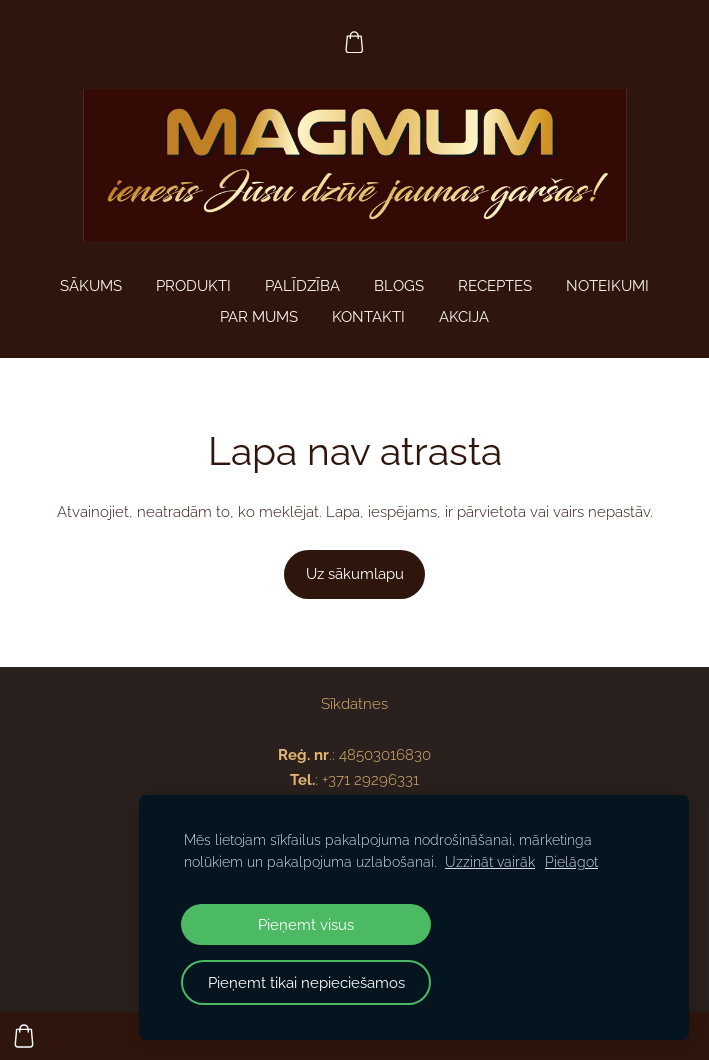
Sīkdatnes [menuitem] (354, 704)
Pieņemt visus (306, 924)
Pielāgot (571, 862)
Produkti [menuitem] (193, 286)
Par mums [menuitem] (259, 317)
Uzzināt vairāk (490, 862)
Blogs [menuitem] (399, 286)
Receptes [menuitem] (495, 286)
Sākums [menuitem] (91, 286)
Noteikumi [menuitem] (607, 286)
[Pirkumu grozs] (355, 42)
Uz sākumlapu (355, 574)
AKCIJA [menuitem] (464, 317)
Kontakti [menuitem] (368, 317)
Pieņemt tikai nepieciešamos (306, 982)
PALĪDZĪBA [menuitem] (302, 286)
